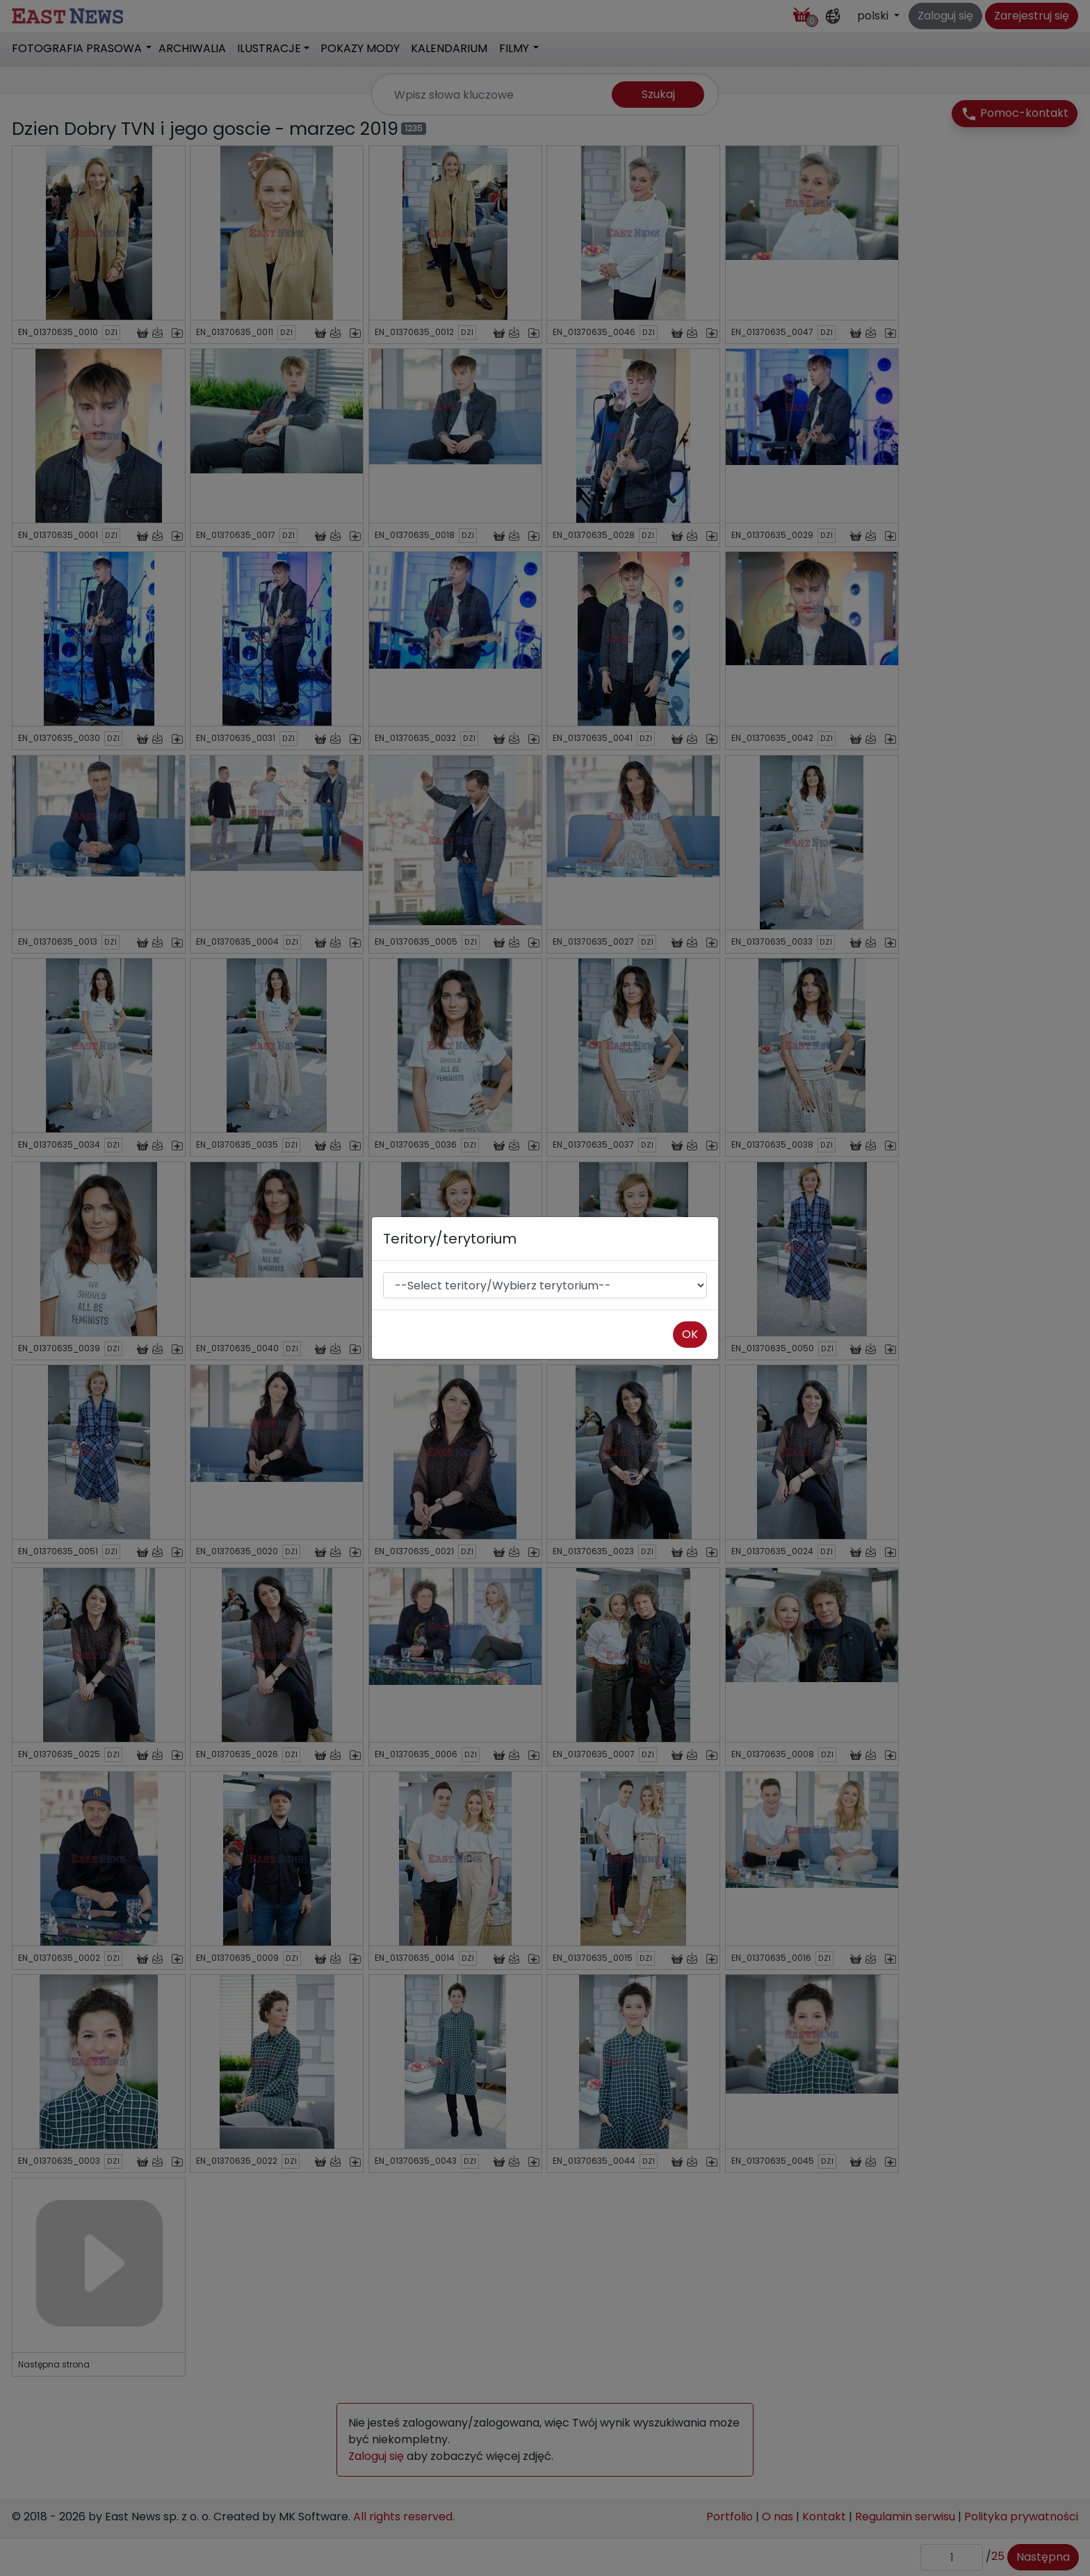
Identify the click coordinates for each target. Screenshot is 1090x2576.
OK (690, 1334)
